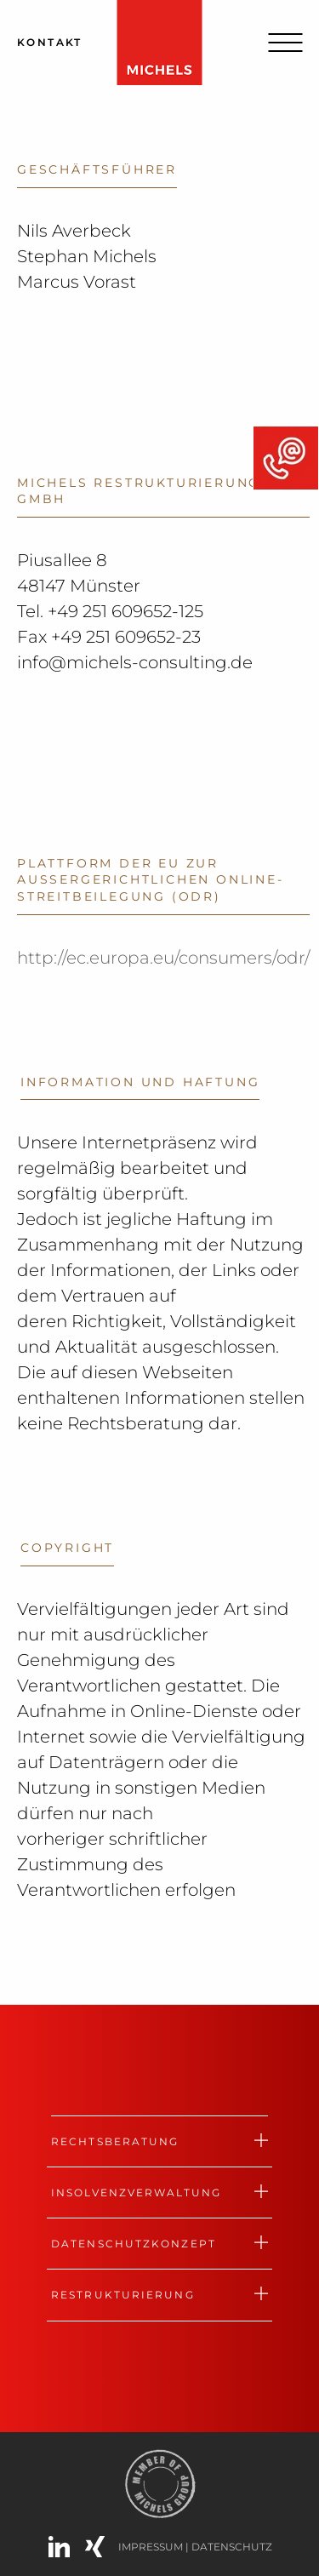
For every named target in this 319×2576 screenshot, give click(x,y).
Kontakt (50, 42)
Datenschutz (231, 2546)
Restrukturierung (123, 2294)
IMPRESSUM (151, 2546)
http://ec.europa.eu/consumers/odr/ (163, 957)
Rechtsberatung (115, 2141)
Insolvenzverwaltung (136, 2192)
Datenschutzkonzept (133, 2243)
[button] (30, 2545)
